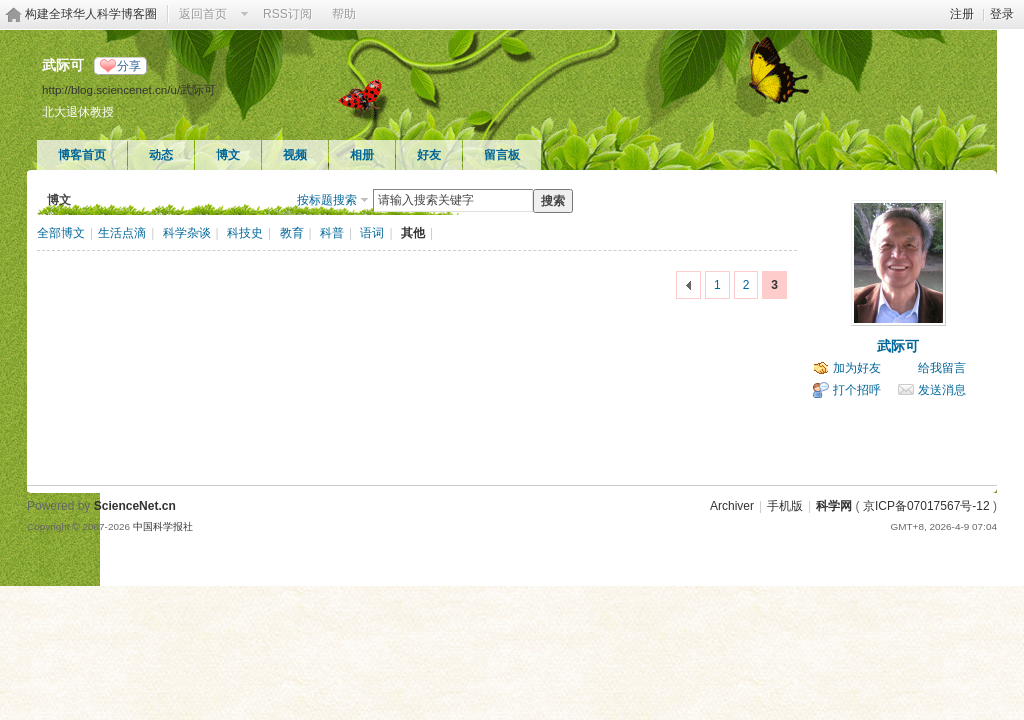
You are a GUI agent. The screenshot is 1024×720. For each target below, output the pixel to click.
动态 (161, 155)
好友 (429, 155)
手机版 (785, 506)
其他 (413, 233)
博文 (228, 155)
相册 (362, 155)
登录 (1002, 14)
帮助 (344, 14)
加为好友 (857, 368)
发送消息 (942, 390)
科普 (332, 233)
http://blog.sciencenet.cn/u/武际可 (129, 89)
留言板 (502, 155)
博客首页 (82, 155)
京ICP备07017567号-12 (926, 506)
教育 (292, 233)
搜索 (553, 201)
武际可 (898, 346)
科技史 (245, 233)
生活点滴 (122, 233)
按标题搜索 (327, 200)
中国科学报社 (163, 526)
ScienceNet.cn (135, 506)
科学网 (834, 506)
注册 (962, 14)
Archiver (732, 506)
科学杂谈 (187, 233)
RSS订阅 (287, 14)
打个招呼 (857, 390)
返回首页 (203, 14)
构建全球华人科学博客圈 (91, 14)
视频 (295, 155)
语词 (372, 233)
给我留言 (942, 368)
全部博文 (61, 233)
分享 (129, 66)
